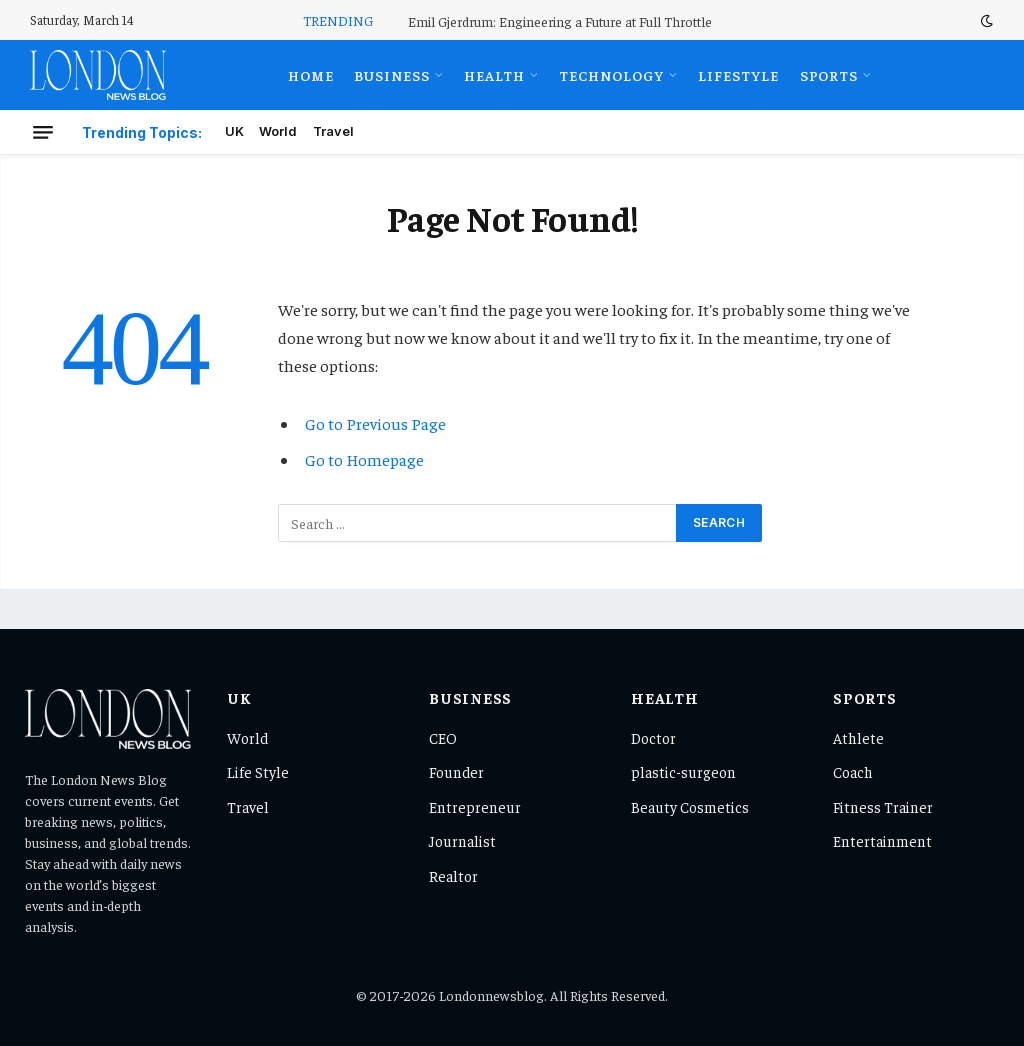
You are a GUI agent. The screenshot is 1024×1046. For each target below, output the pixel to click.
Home (311, 75)
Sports (829, 75)
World (278, 131)
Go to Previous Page (375, 423)
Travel (333, 131)
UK (234, 131)
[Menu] (43, 132)
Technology (611, 75)
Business (392, 75)
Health (494, 75)
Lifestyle (738, 75)
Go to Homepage (364, 459)
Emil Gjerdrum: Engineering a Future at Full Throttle (560, 21)
